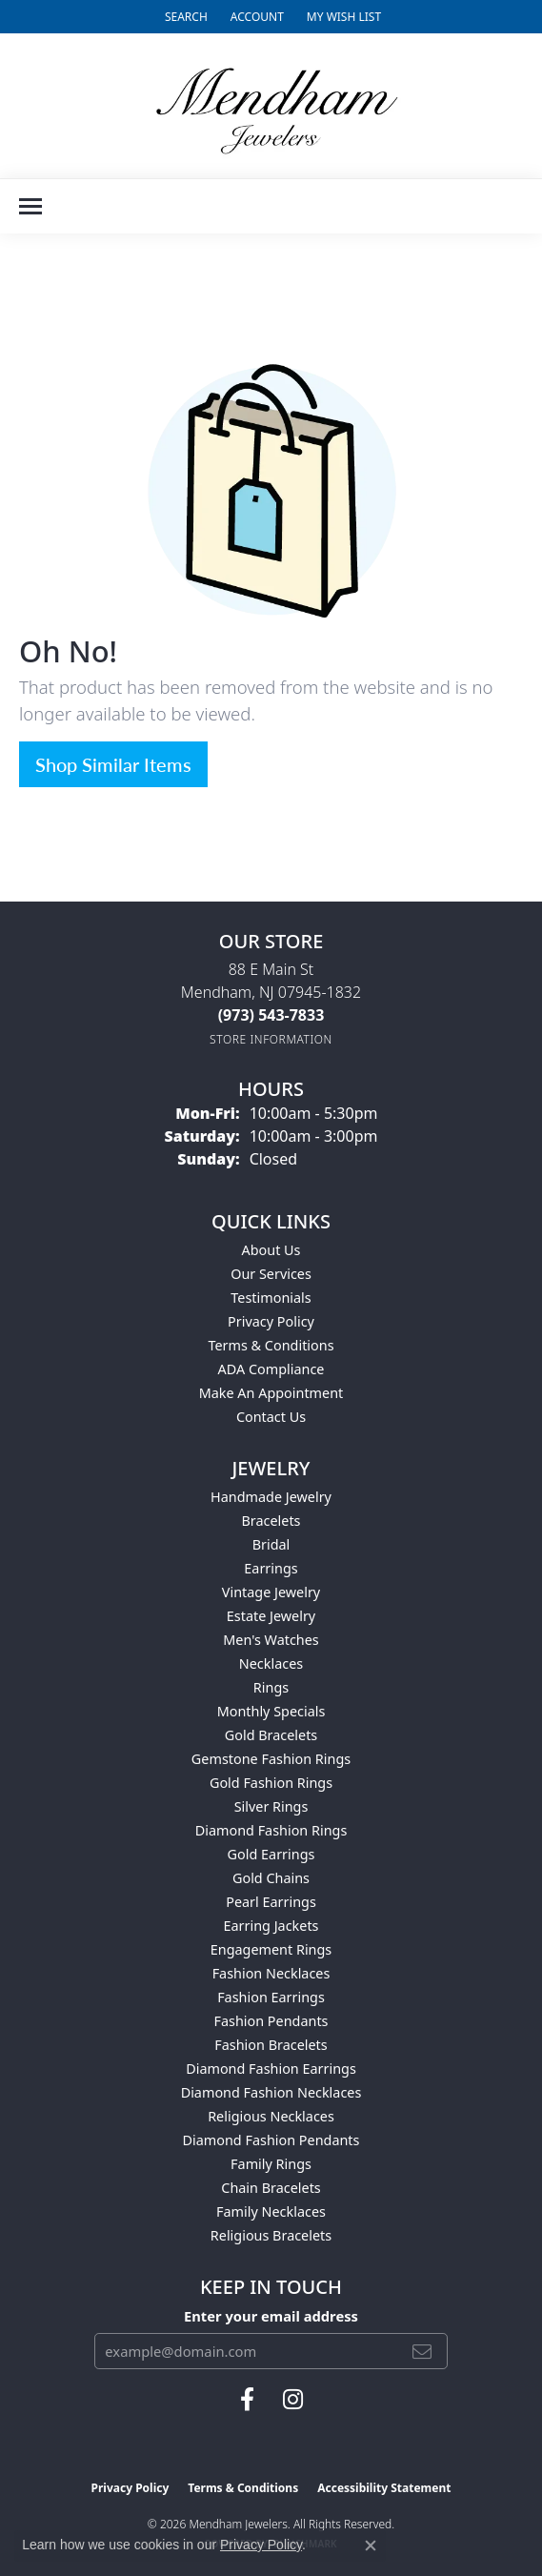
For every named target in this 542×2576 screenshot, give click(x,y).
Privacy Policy (271, 1321)
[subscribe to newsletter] (422, 2351)
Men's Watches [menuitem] (271, 1640)
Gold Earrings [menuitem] (271, 1854)
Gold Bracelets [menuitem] (271, 1735)
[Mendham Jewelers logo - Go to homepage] (271, 106)
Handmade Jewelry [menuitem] (271, 1497)
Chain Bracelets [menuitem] (270, 2188)
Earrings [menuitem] (270, 1568)
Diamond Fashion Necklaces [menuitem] (271, 2092)
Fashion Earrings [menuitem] (271, 1997)
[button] (184, 16)
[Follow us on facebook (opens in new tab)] (247, 2399)
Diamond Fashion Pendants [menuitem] (271, 2140)
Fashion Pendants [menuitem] (270, 2021)
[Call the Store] (271, 1014)
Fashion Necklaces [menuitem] (271, 1973)
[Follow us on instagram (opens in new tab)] (292, 2399)
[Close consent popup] (370, 2545)
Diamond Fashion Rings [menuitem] (271, 1830)
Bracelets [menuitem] (270, 1520)
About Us (271, 1250)
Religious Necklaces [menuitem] (271, 2116)
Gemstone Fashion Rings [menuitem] (271, 1759)
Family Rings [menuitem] (271, 2164)
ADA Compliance (271, 1369)
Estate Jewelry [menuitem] (271, 1616)
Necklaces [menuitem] (271, 1663)
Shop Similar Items (113, 764)
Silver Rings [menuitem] (271, 1806)
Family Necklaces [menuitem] (271, 2211)
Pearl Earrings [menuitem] (271, 1902)
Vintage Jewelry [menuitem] (271, 1592)
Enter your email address (271, 2315)
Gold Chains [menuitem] (271, 1878)
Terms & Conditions (270, 1345)
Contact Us (271, 1417)
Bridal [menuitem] (271, 1544)
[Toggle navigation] (30, 206)
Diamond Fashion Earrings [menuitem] (271, 2068)
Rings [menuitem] (271, 1687)
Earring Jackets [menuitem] (271, 1926)
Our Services (271, 1274)
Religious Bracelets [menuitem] (271, 2235)
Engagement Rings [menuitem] (271, 1949)
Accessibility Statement (384, 2488)
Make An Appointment (271, 1393)
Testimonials (271, 1297)
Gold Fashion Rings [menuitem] (271, 1783)
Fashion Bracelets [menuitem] (270, 2045)
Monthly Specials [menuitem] (271, 1711)
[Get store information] (271, 1039)
